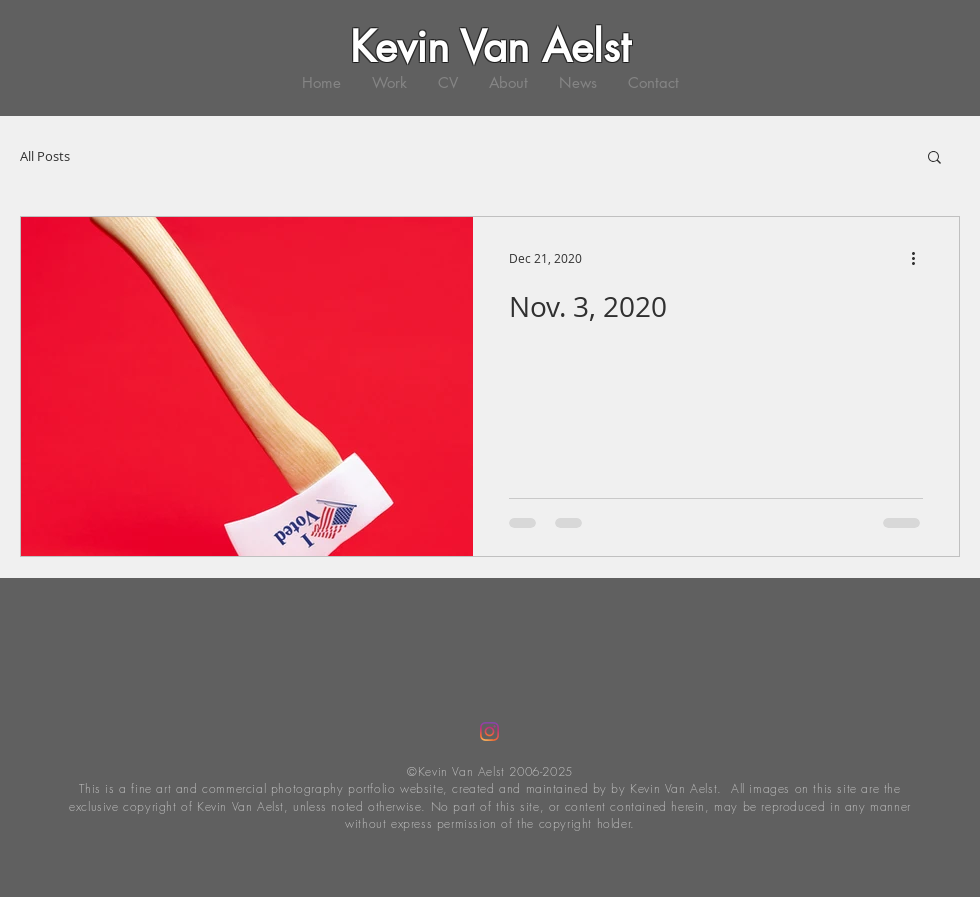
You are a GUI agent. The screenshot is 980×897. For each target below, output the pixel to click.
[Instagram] (489, 731)
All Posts (45, 156)
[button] (934, 158)
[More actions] (920, 258)
